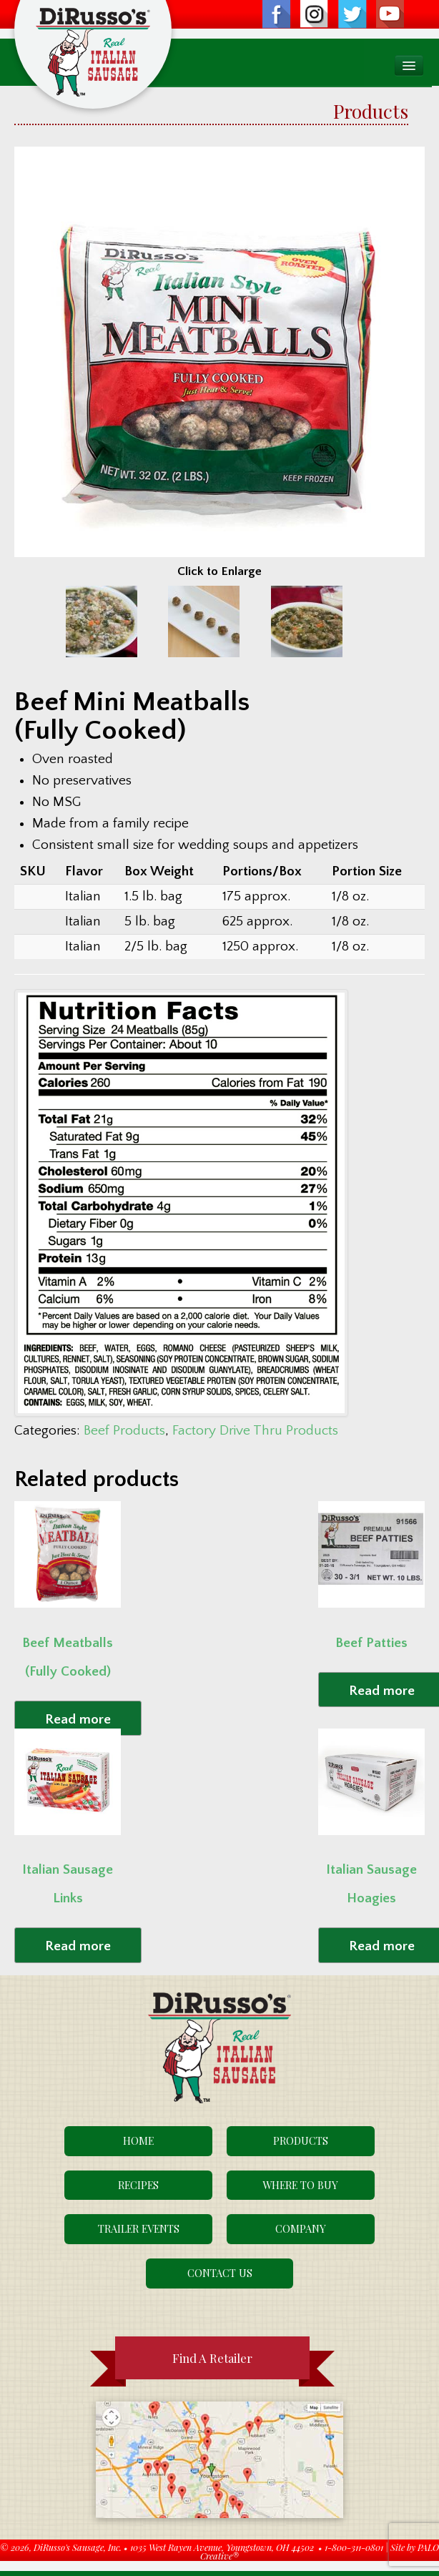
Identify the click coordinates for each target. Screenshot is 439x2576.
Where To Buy (300, 2185)
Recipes (138, 2185)
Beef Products (124, 1430)
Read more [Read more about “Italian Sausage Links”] (78, 1946)
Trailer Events (138, 2228)
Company (300, 2228)
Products (300, 2140)
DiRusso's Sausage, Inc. (78, 2547)
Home (138, 2140)
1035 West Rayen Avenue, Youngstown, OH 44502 (222, 2547)
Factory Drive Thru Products (255, 1430)
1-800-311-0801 (354, 2547)
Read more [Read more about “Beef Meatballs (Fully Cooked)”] (78, 1719)
